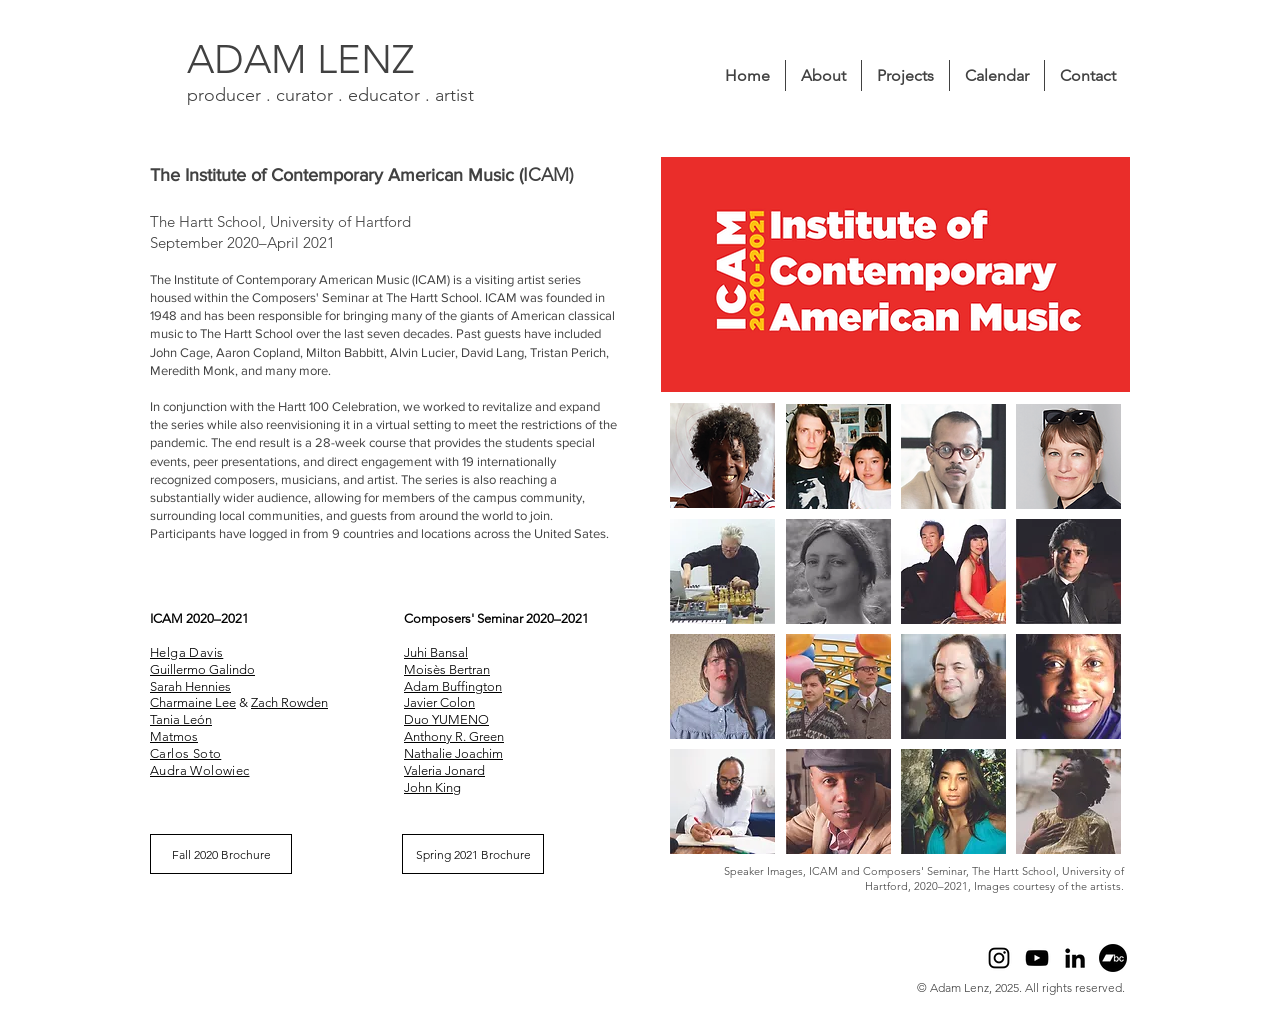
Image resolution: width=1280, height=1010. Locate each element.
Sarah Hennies (190, 686)
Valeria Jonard (444, 770)
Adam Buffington (453, 686)
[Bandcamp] (1113, 958)
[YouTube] (1037, 958)
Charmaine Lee (193, 702)
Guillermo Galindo (202, 669)
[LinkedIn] (1075, 958)
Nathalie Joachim (453, 753)
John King (432, 787)
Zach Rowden (289, 702)
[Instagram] (999, 958)
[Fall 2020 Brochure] (221, 854)
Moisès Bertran (447, 669)
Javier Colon (439, 702)
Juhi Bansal (436, 652)
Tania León (181, 719)
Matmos (174, 736)
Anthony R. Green (454, 736)
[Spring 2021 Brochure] (473, 854)
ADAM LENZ (300, 59)
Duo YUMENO (446, 719)
